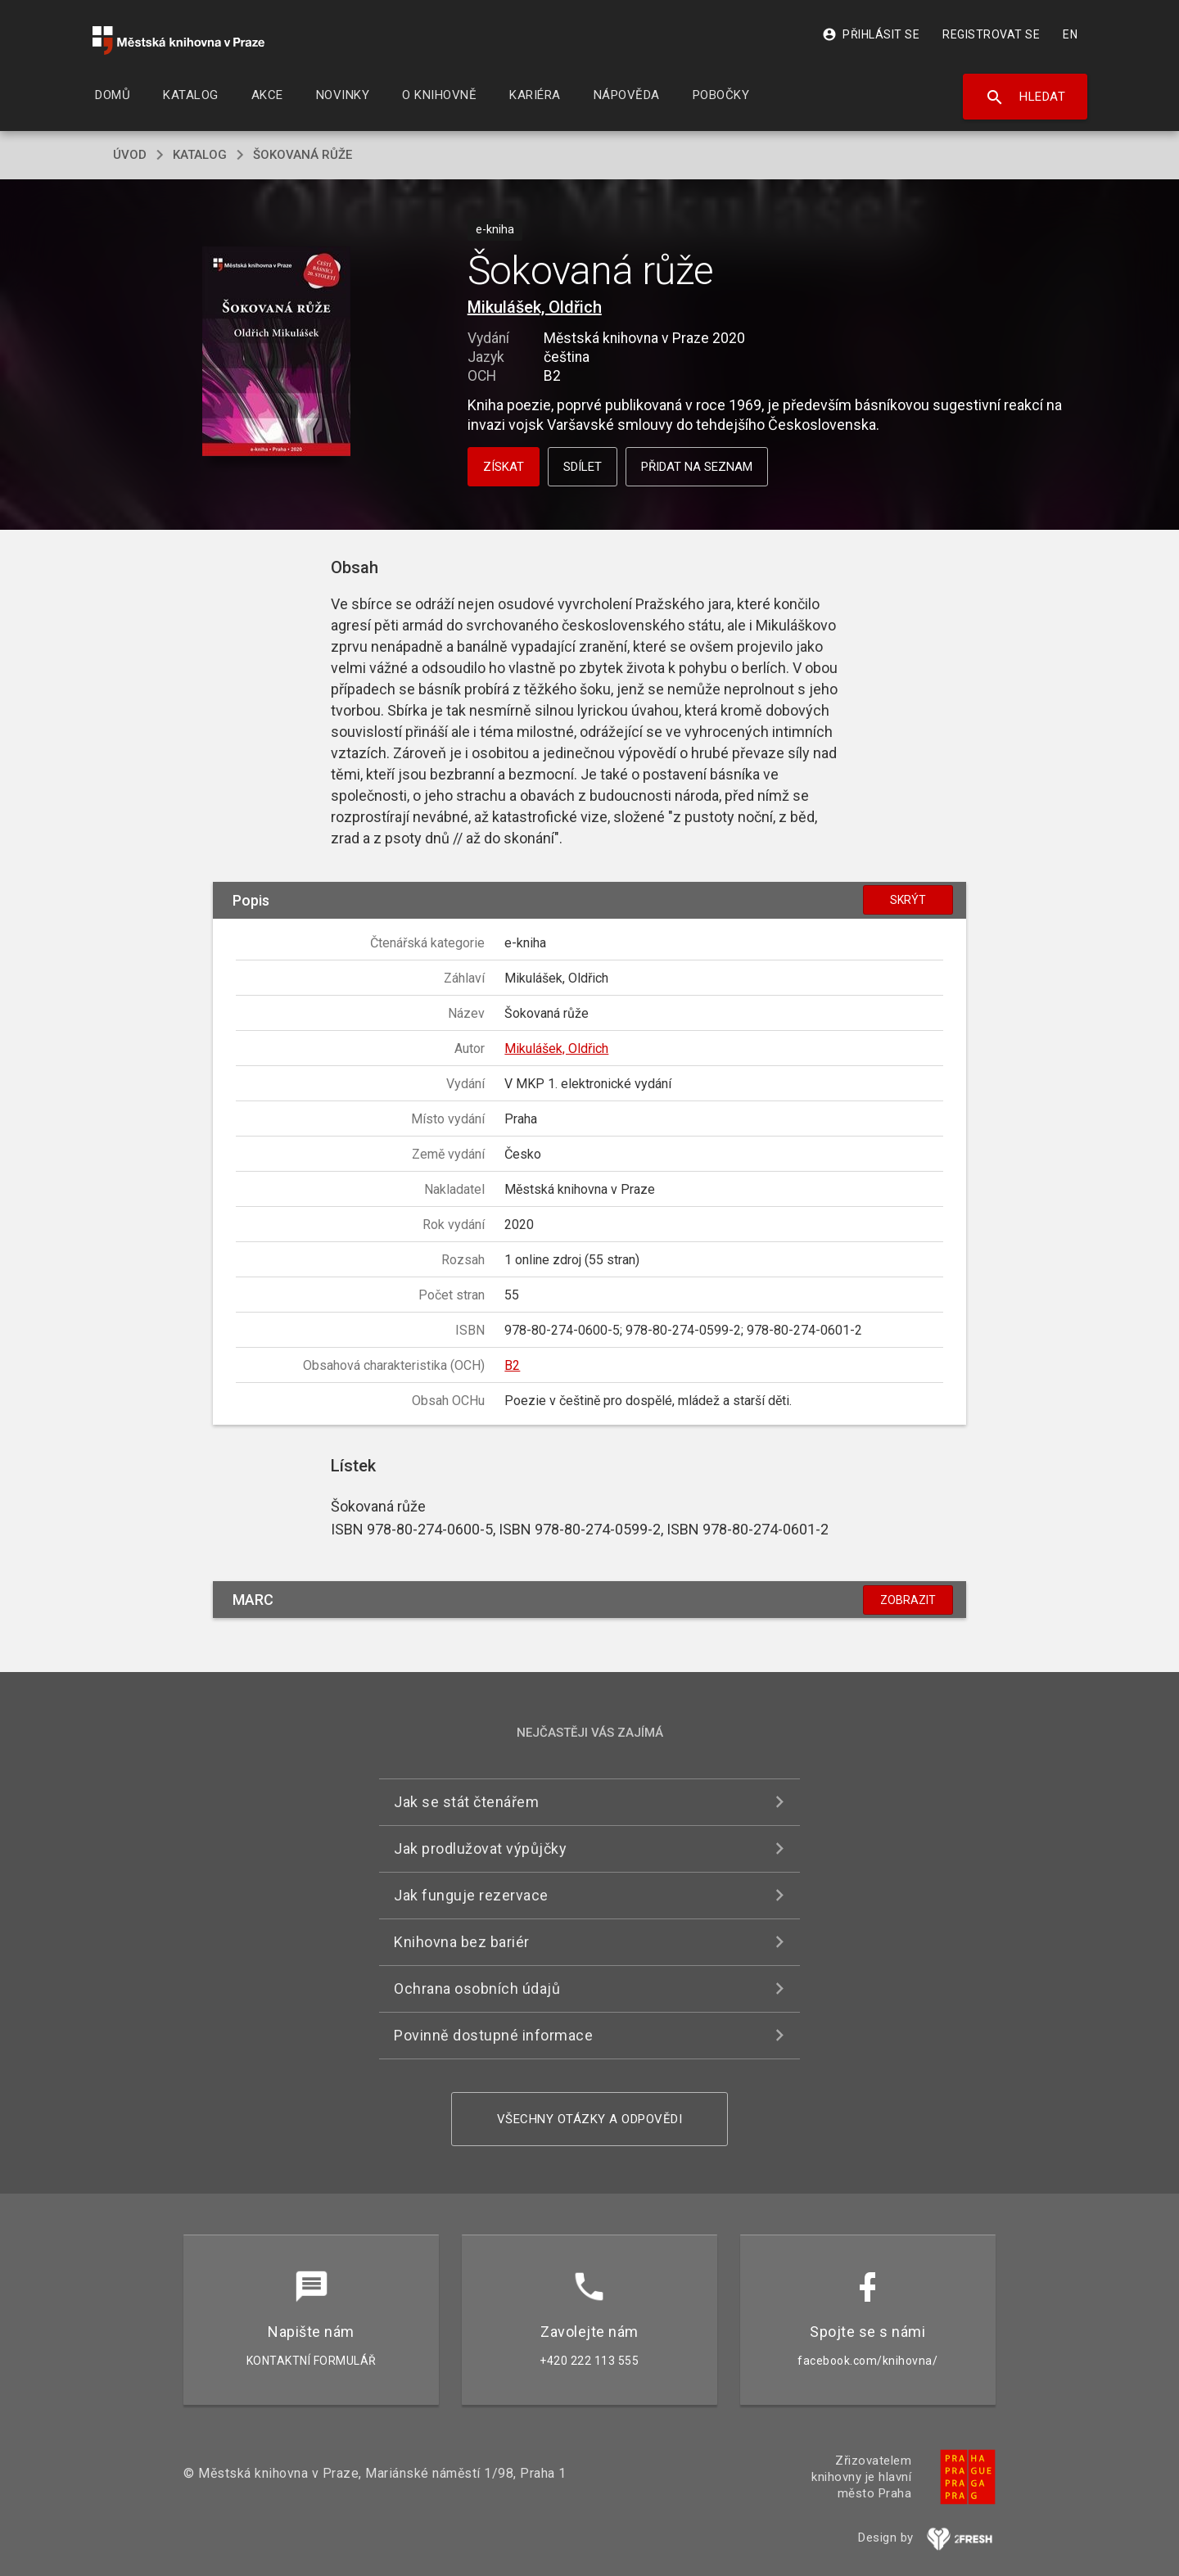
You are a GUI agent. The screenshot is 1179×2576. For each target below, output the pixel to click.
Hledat (1025, 97)
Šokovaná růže (302, 154)
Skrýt (908, 899)
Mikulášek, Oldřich (535, 307)
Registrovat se (991, 34)
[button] (276, 352)
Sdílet (582, 466)
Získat (503, 466)
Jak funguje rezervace (471, 1895)
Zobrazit (908, 1600)
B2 (512, 1365)
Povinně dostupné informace (493, 2035)
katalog (200, 154)
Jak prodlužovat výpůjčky (480, 1848)
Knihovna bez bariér (462, 1941)
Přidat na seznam (696, 466)
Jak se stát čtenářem (466, 1801)
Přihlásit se (870, 34)
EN (1070, 34)
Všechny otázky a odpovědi (590, 2119)
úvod (130, 154)
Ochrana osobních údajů (477, 1988)
